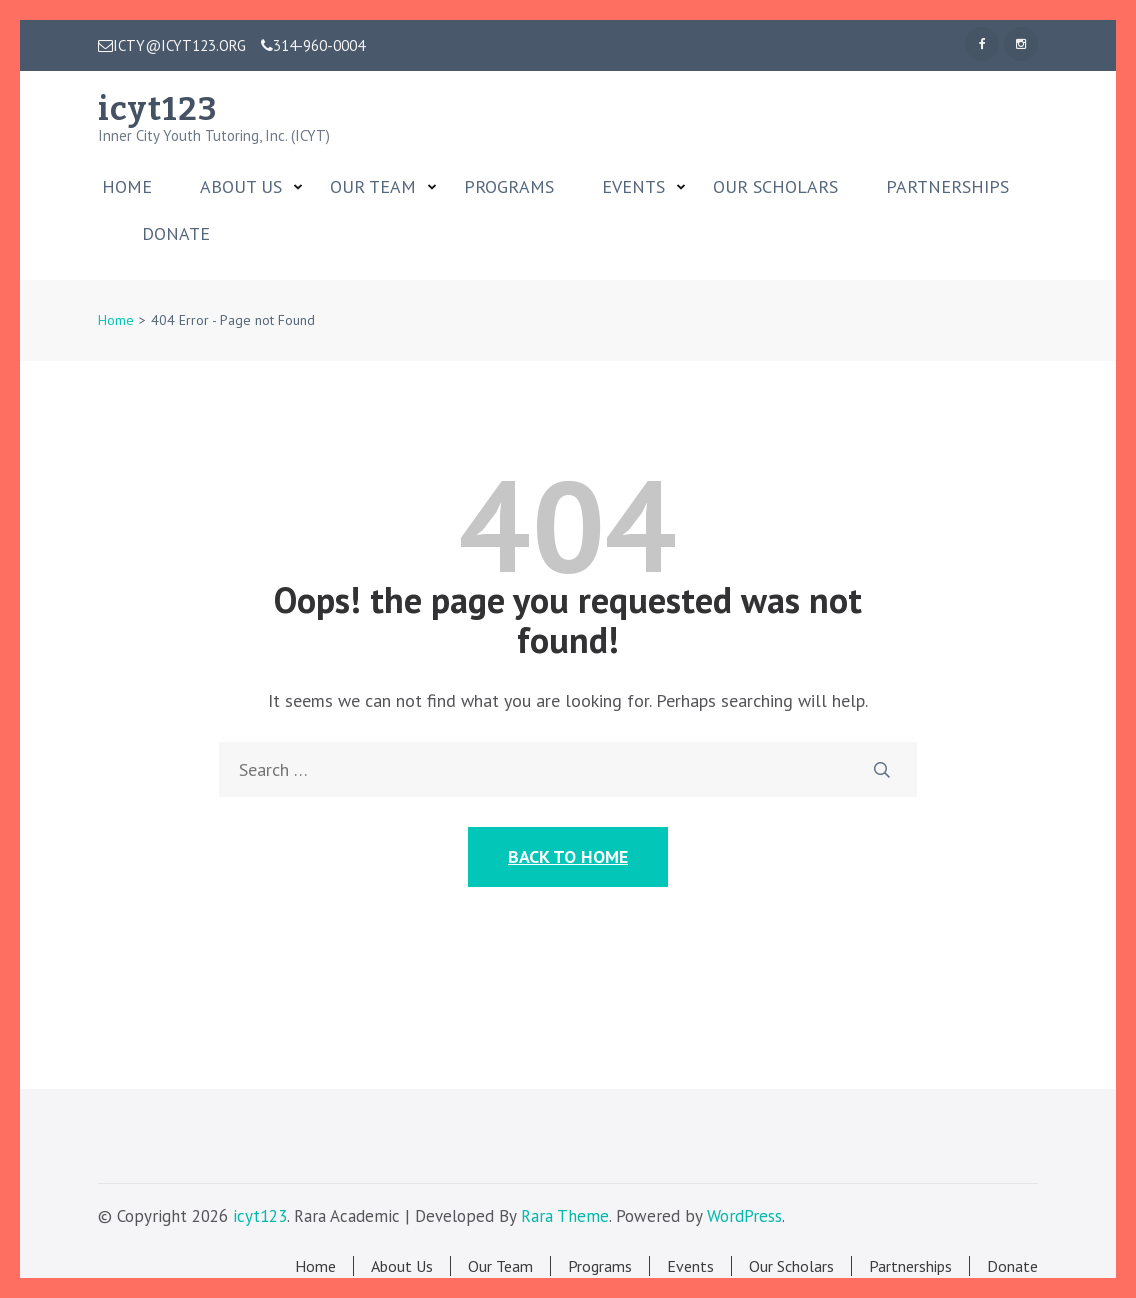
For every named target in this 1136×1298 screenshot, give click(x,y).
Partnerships (947, 187)
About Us (241, 187)
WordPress (744, 1216)
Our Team (373, 187)
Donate (176, 234)
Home (127, 187)
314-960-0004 (313, 46)
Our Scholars (775, 187)
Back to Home (568, 856)
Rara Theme (565, 1216)
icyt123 (157, 109)
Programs (509, 187)
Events (633, 187)
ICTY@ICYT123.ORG (172, 46)
